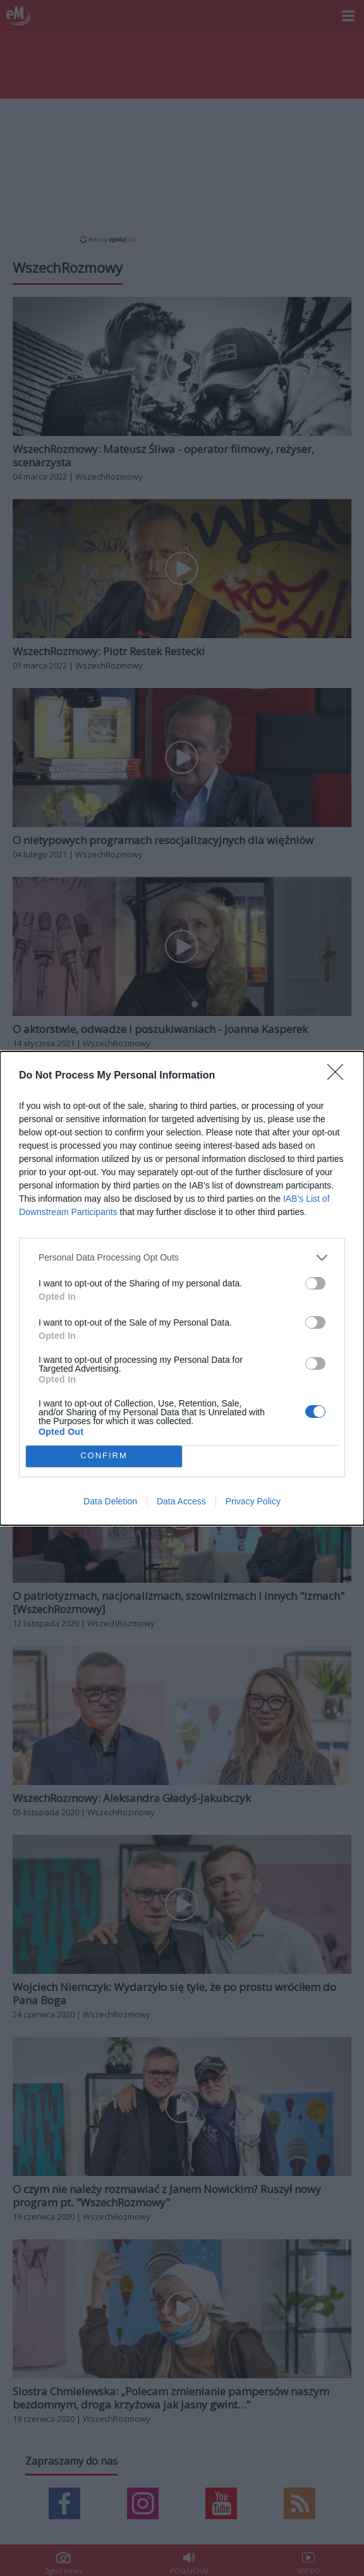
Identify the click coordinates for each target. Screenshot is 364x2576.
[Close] (339, 1075)
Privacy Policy (253, 1501)
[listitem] (182, 1257)
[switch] (315, 1282)
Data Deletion (110, 1501)
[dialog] (182, 1288)
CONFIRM (104, 1456)
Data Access (181, 1501)
